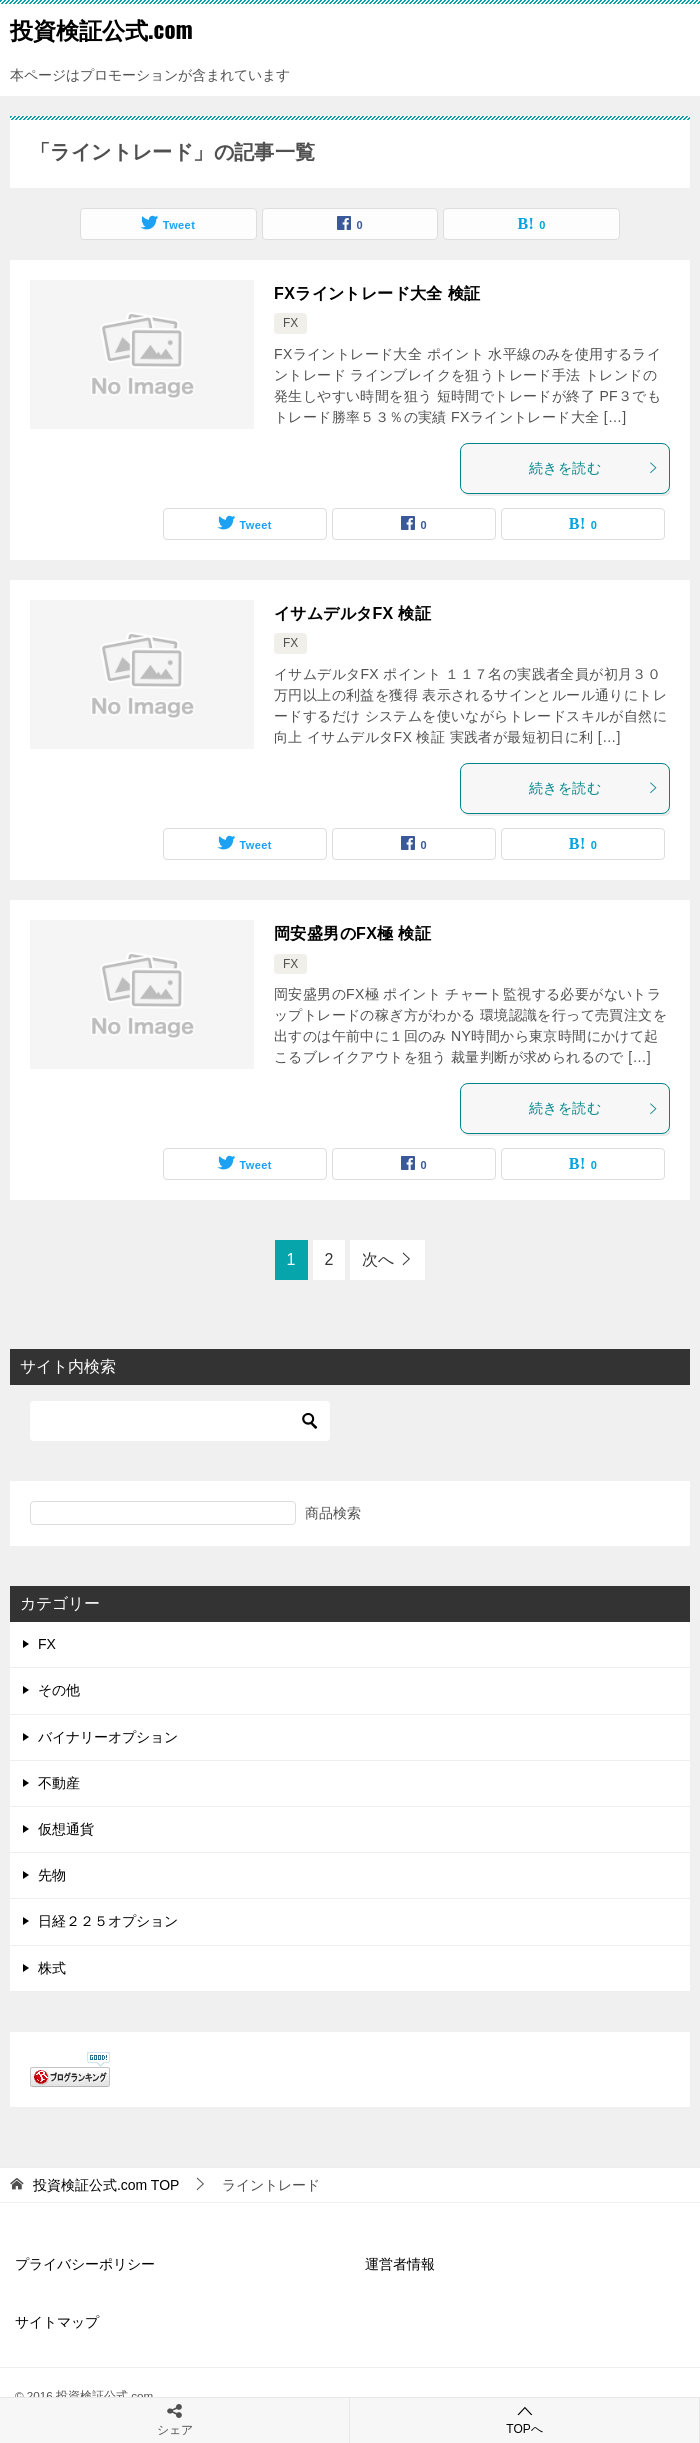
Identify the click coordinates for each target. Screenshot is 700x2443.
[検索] (180, 1421)
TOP (106, 2185)
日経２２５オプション (108, 1921)
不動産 (59, 1783)
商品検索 (333, 1513)
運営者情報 (400, 2264)
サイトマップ (57, 2322)
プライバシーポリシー (85, 2264)
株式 (52, 1968)
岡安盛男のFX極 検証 (352, 933)
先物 (52, 1875)
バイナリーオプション (108, 1737)
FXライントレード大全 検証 (377, 293)
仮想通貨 (66, 1829)
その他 (59, 1690)
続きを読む (594, 468)
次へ (378, 1259)
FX (290, 323)
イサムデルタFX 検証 (352, 613)
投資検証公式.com (101, 29)
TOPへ (524, 2419)
